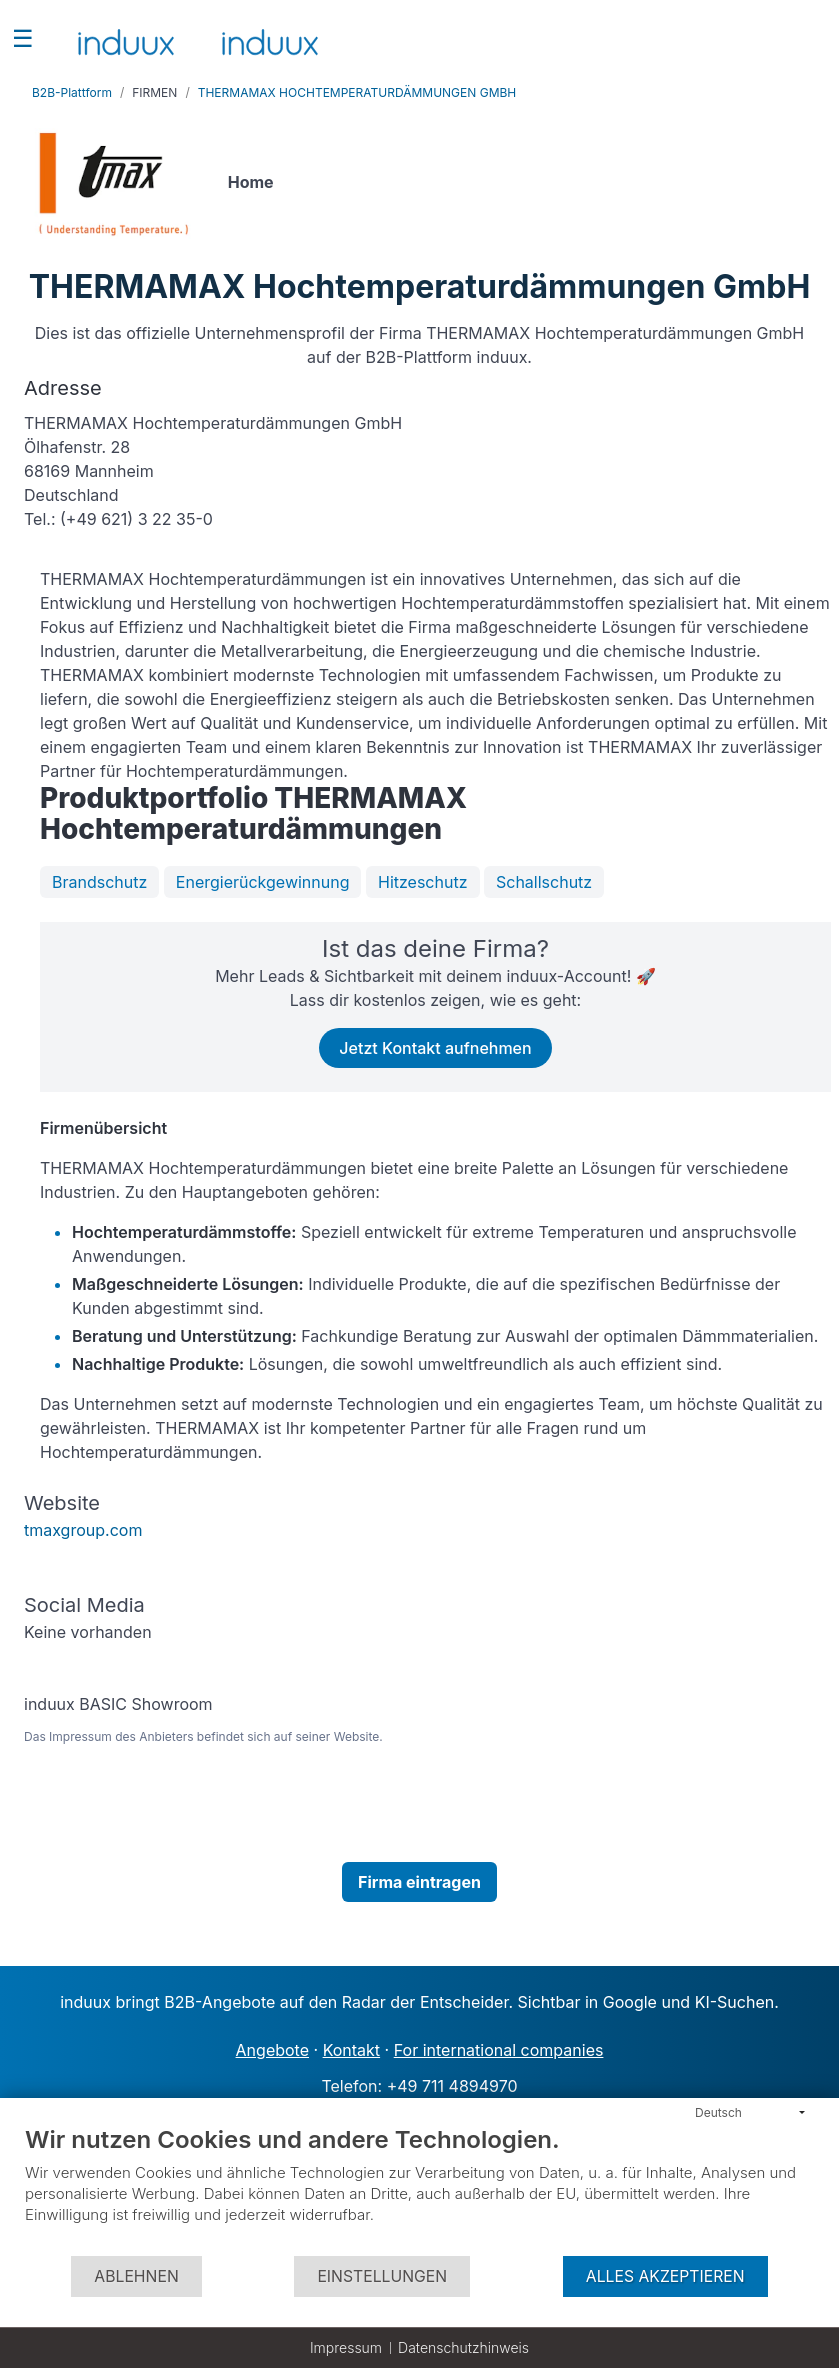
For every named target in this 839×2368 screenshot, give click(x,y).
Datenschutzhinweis (463, 2347)
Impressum (346, 2347)
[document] (419, 2189)
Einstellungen (382, 2276)
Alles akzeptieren (665, 2276)
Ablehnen (136, 2276)
